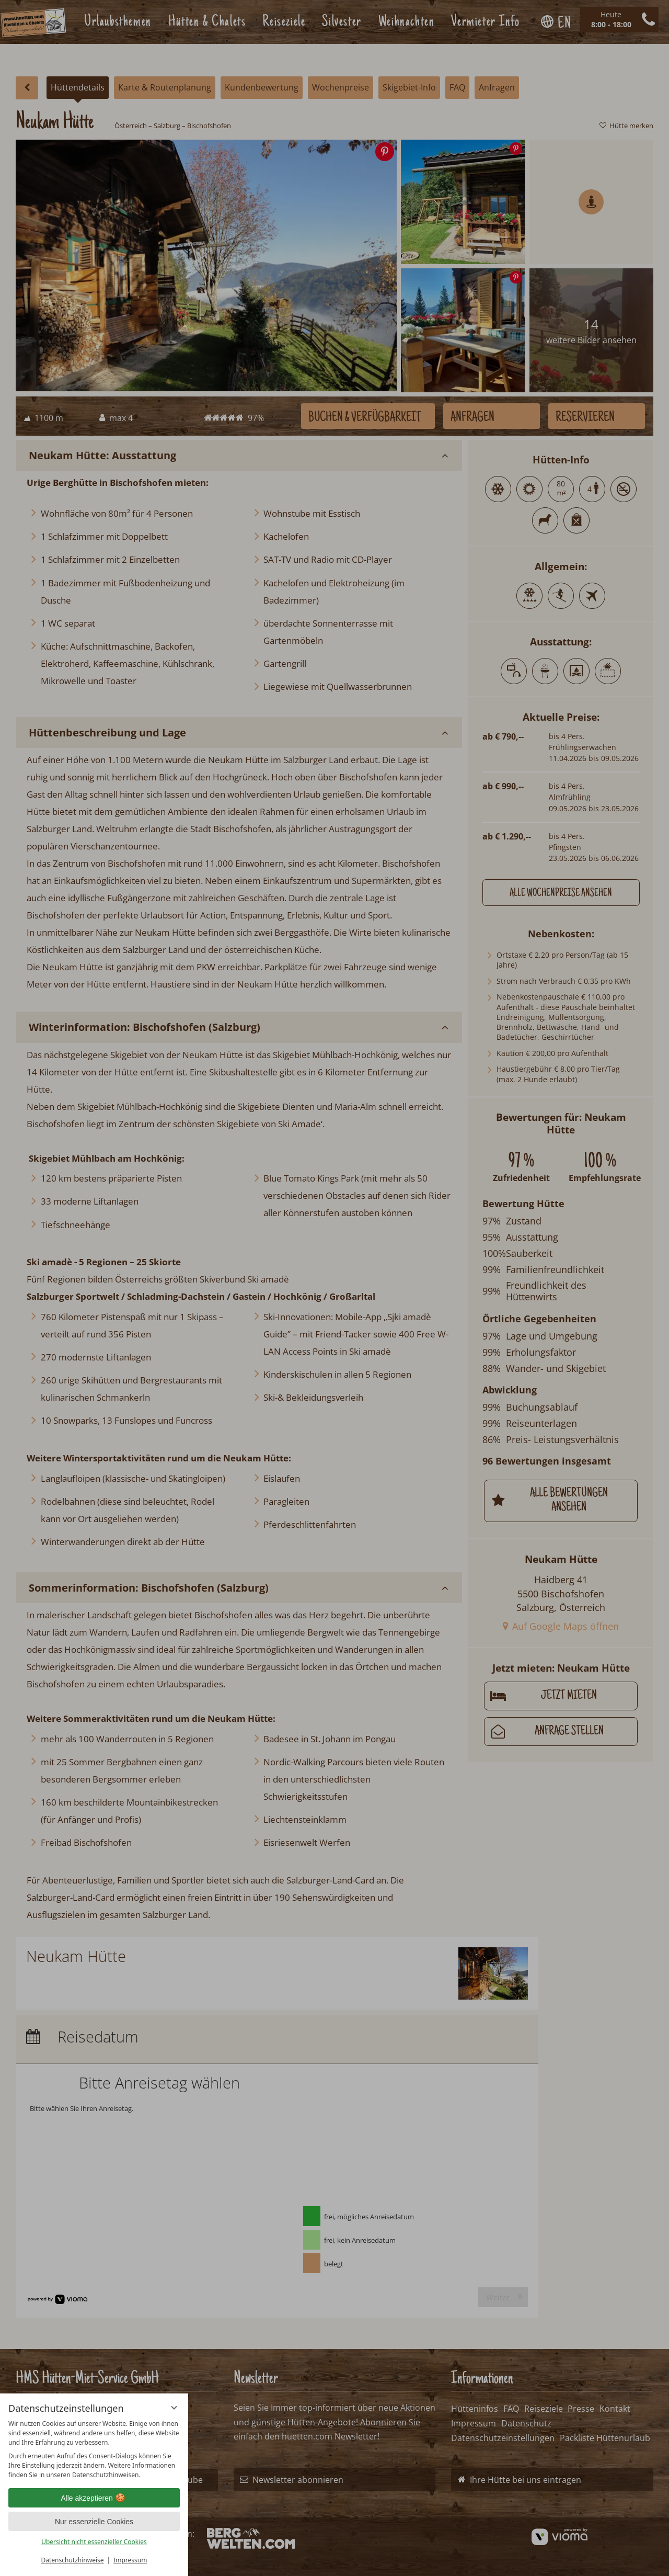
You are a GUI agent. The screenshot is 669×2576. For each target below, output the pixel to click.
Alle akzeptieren (94, 2498)
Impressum (130, 2560)
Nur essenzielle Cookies (94, 2521)
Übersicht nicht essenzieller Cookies (94, 2541)
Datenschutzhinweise (72, 2560)
